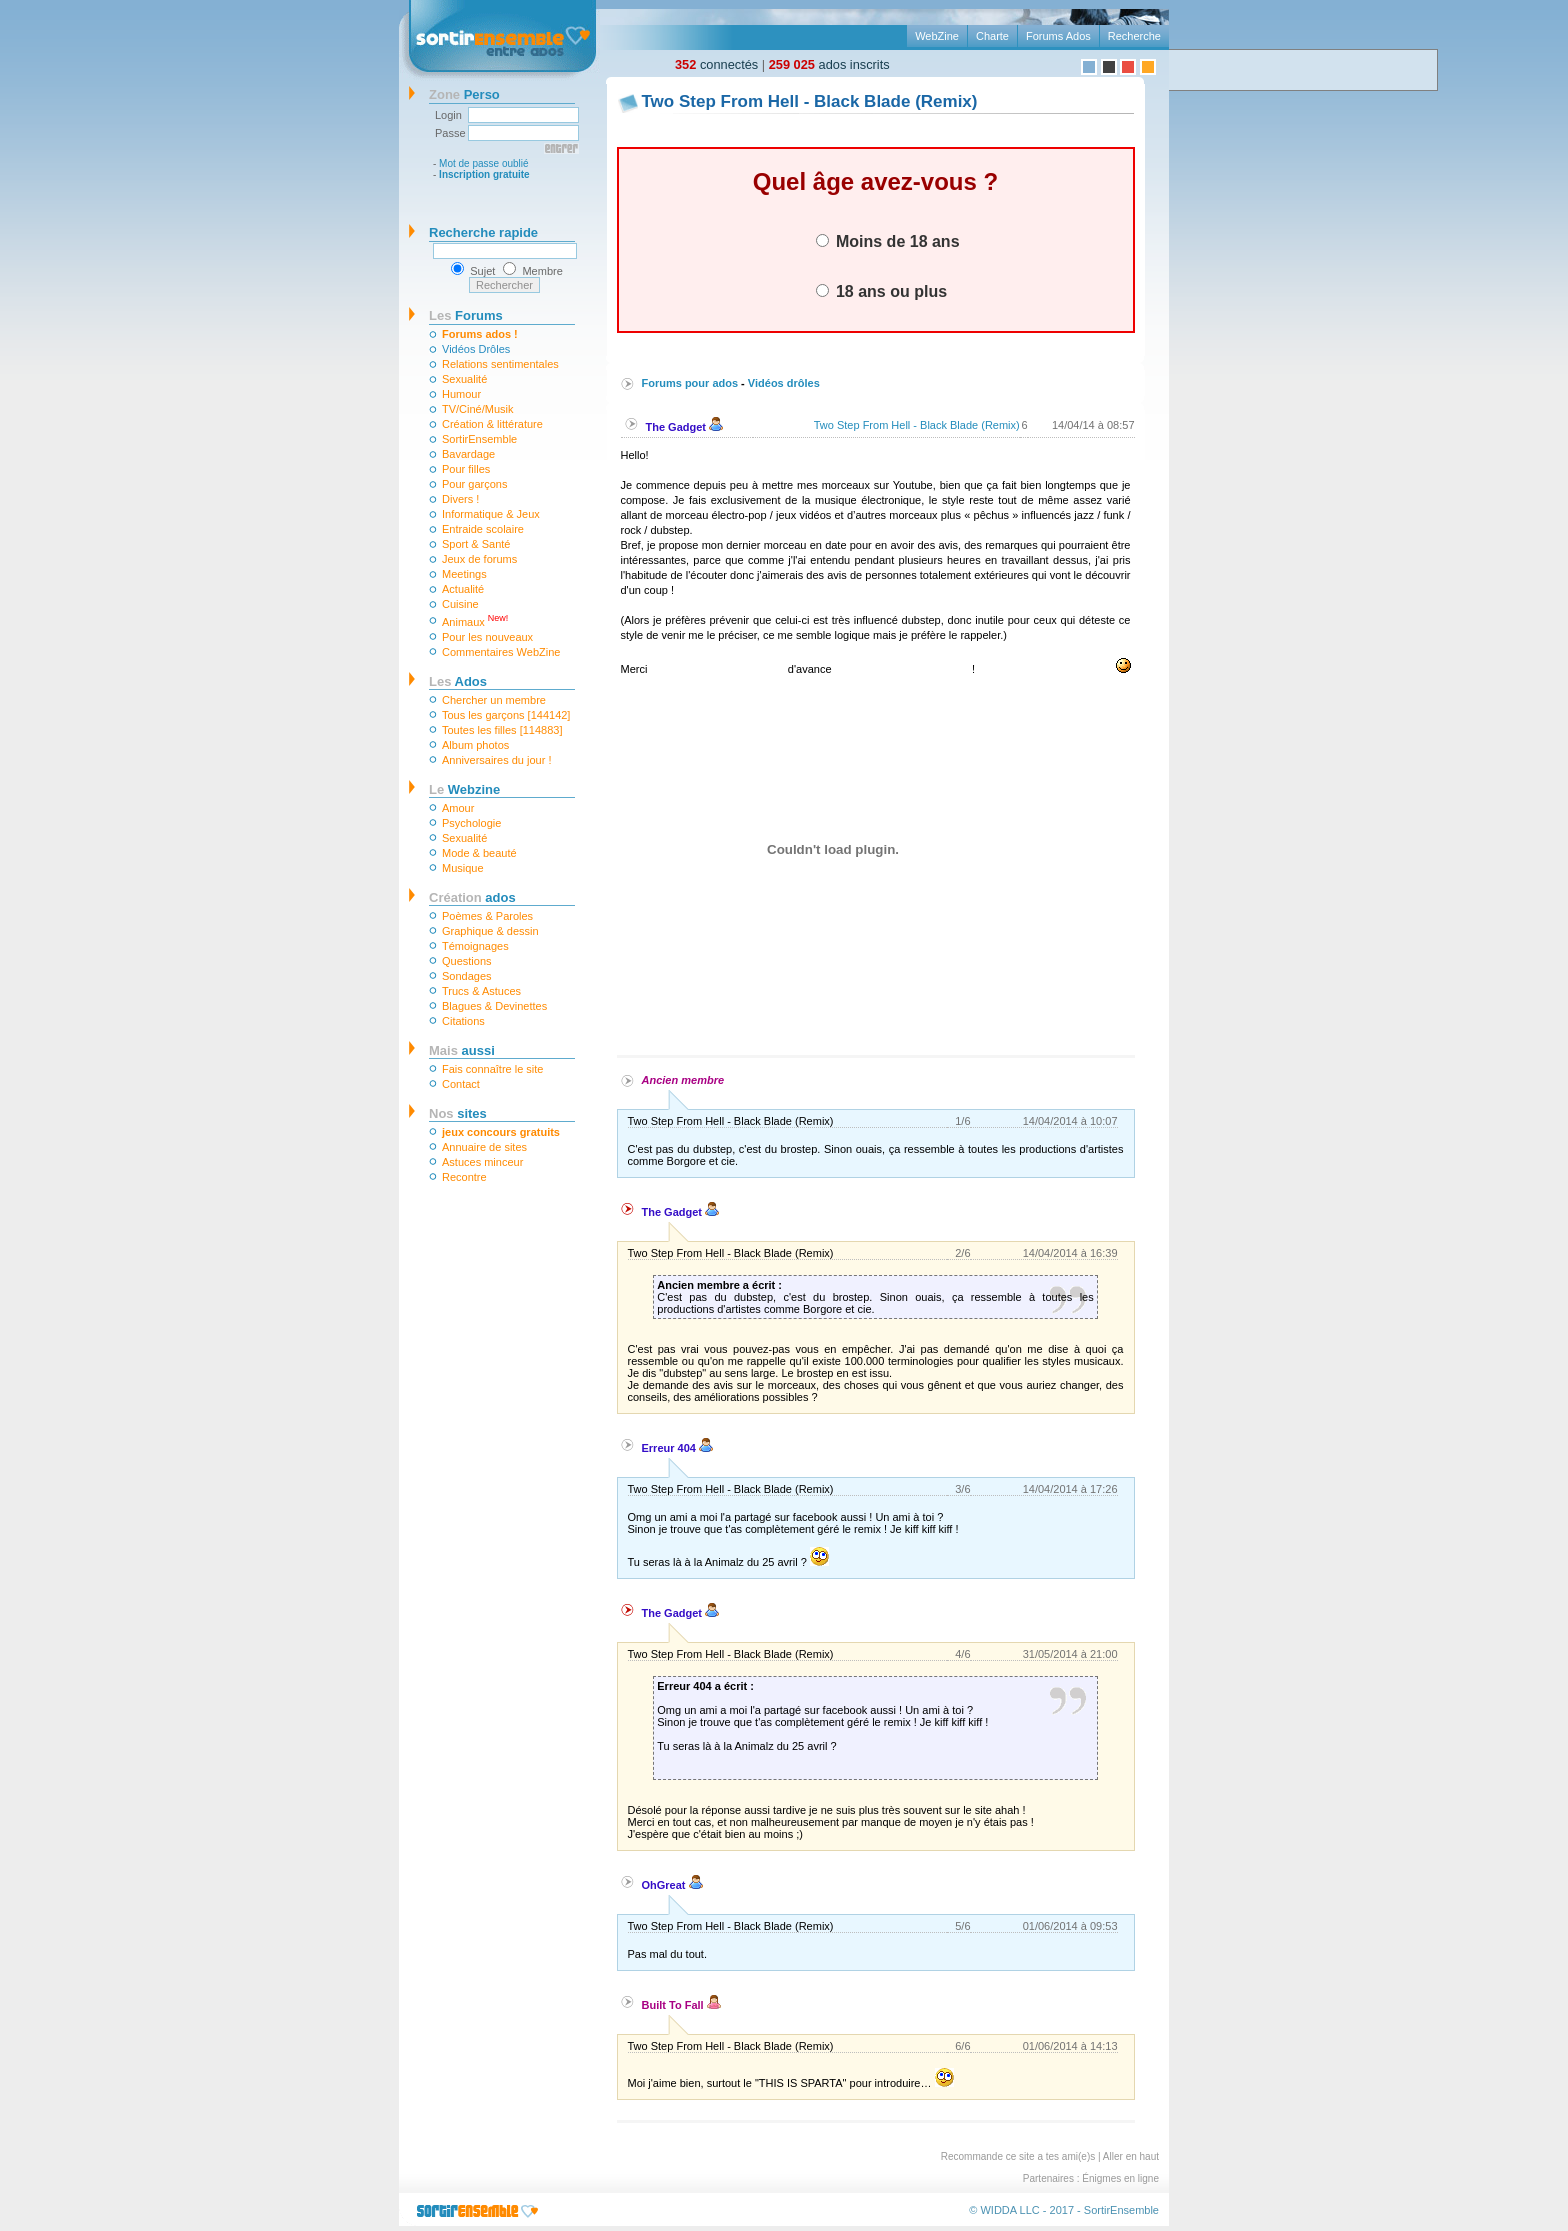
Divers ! (460, 499)
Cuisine (460, 604)
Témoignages (475, 946)
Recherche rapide (483, 232)
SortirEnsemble (479, 439)
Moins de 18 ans (888, 241)
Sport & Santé (476, 544)
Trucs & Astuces (481, 991)
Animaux (475, 620)
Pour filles (466, 469)
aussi (462, 1050)
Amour (458, 808)
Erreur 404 (677, 1448)
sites (458, 1113)
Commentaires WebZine (501, 652)
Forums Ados (1058, 36)
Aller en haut (1131, 2156)
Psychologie (471, 823)
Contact (461, 1084)
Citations (463, 1021)
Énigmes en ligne (1120, 2178)
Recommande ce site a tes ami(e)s (1018, 2156)
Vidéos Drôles (476, 349)
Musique (463, 868)
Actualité (463, 589)
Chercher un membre (494, 700)
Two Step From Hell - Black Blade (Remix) (917, 425)
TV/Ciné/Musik (478, 409)
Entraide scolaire (483, 529)
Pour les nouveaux (487, 637)
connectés (716, 64)
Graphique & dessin (490, 931)
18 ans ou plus (882, 291)
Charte (992, 36)
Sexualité (464, 379)
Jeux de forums (479, 559)
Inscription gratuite (484, 174)
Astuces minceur (482, 1162)
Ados (458, 681)
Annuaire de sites (484, 1147)
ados (472, 897)
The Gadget (685, 427)
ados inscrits (829, 64)
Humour (461, 394)
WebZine (937, 36)
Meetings (464, 574)
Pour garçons (474, 484)
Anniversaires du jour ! (496, 760)
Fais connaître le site (493, 1069)
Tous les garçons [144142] (506, 715)
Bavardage (468, 454)
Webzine (464, 789)
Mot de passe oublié (484, 163)
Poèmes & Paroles (487, 916)
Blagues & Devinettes (494, 1006)
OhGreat (672, 1885)
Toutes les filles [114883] (502, 730)
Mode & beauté (479, 853)
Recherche (1134, 36)
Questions (467, 961)
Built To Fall (681, 2005)
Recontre (464, 1177)
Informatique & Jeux (491, 514)
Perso (464, 94)
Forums (466, 315)
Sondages (467, 976)
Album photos (475, 745)
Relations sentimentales (500, 364)
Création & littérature (492, 424)
